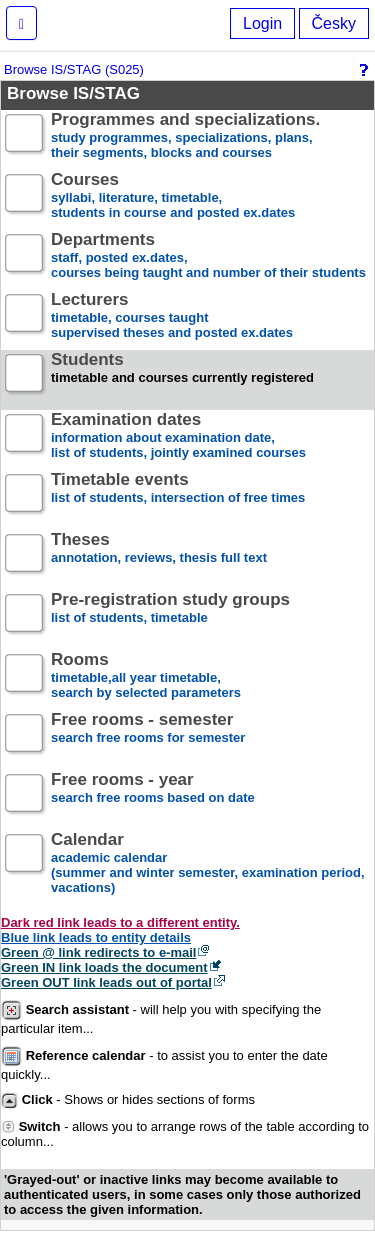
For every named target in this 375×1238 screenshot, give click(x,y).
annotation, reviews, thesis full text (159, 556)
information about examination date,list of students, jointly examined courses (178, 436)
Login (262, 23)
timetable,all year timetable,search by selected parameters (146, 676)
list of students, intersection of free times (178, 496)
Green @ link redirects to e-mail (98, 952)
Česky (334, 23)
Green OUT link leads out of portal (106, 982)
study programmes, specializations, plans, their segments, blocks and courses (185, 136)
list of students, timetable (170, 616)
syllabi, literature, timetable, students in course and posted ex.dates (173, 196)
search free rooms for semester (148, 736)
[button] (21, 23)
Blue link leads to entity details (96, 937)
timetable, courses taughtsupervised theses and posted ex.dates (172, 316)
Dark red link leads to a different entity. (120, 922)
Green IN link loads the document (104, 967)
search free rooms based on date (153, 796)
